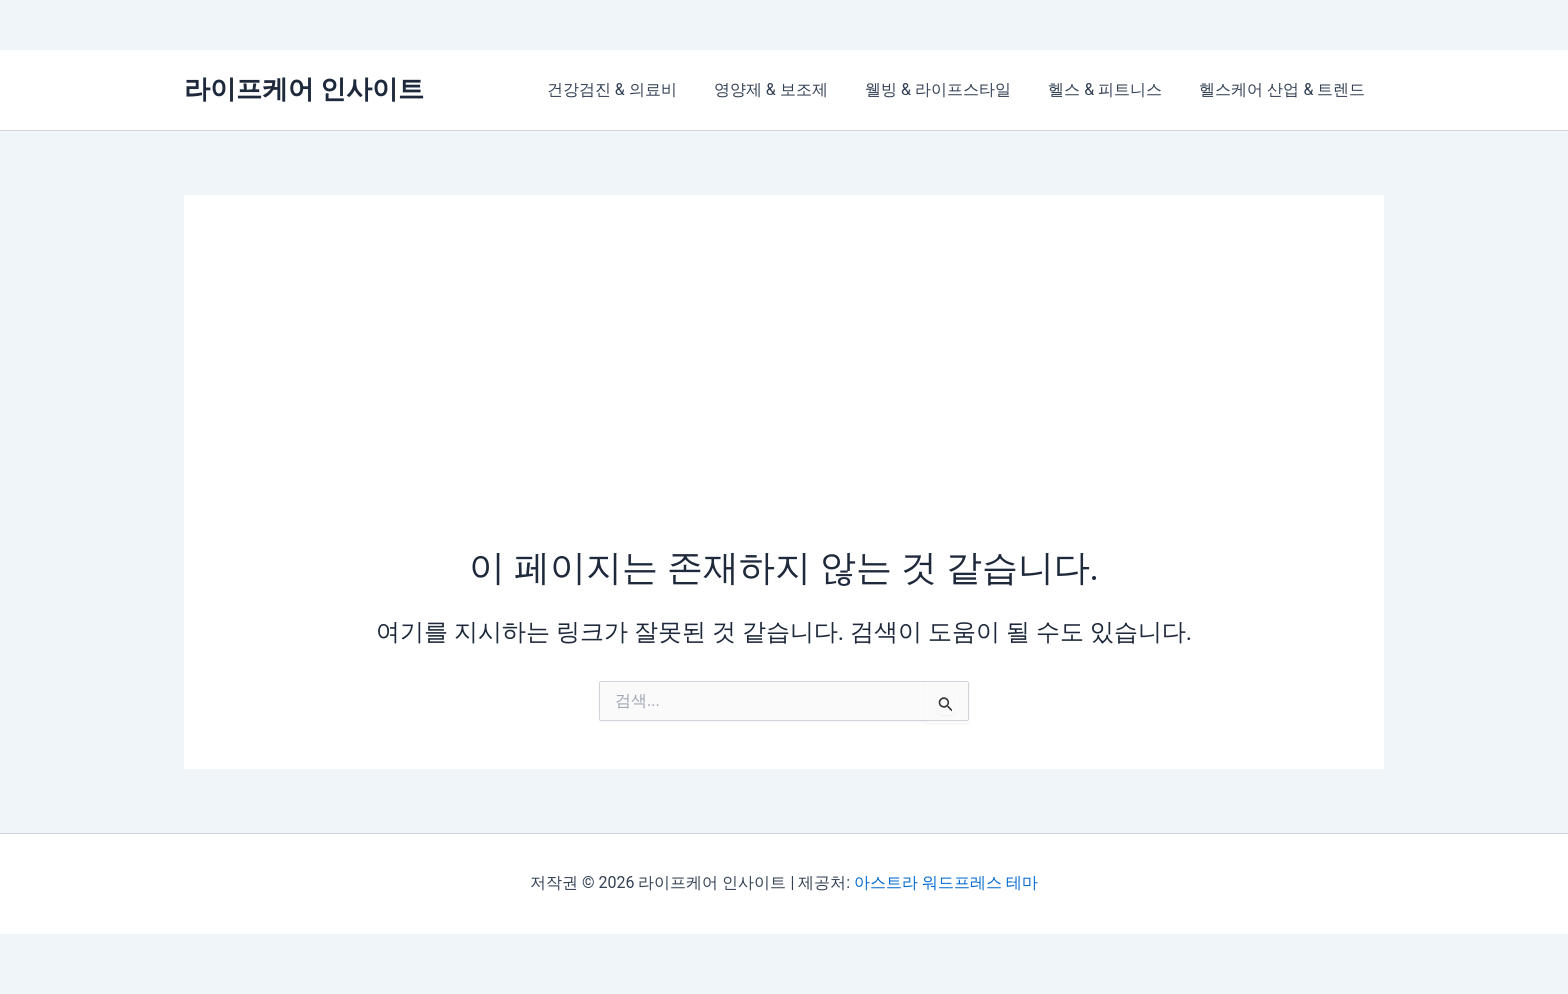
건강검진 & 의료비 (636, 89)
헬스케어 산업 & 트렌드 (1285, 89)
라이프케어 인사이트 (304, 89)
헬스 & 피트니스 (1113, 89)
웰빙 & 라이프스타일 (951, 89)
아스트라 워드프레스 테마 (946, 882)
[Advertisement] (784, 393)
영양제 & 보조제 (789, 89)
